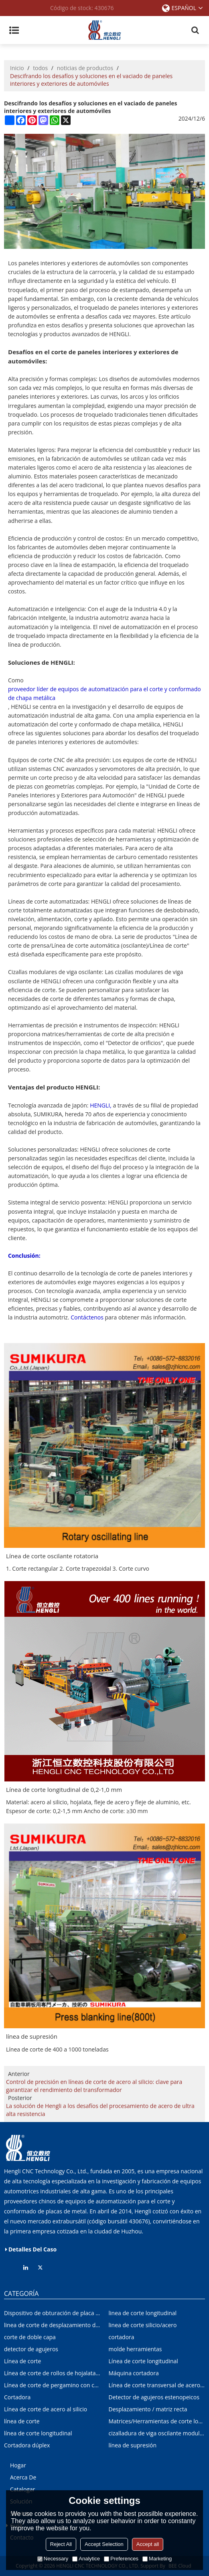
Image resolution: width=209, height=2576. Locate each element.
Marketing (157, 2559)
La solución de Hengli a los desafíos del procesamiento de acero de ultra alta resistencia (100, 2110)
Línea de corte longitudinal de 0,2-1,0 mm (64, 1789)
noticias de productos (85, 68)
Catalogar (22, 2489)
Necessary (52, 2559)
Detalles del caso (32, 2249)
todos (40, 68)
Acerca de (23, 2477)
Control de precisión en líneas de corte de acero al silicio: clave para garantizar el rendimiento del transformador (94, 2086)
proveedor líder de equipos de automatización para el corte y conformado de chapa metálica (88, 693)
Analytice (86, 2559)
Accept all (147, 2544)
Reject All (61, 2544)
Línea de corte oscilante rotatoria (52, 1556)
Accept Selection (104, 2544)
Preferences (121, 2559)
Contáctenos (87, 1317)
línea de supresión (31, 2037)
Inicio (17, 68)
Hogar (18, 2465)
